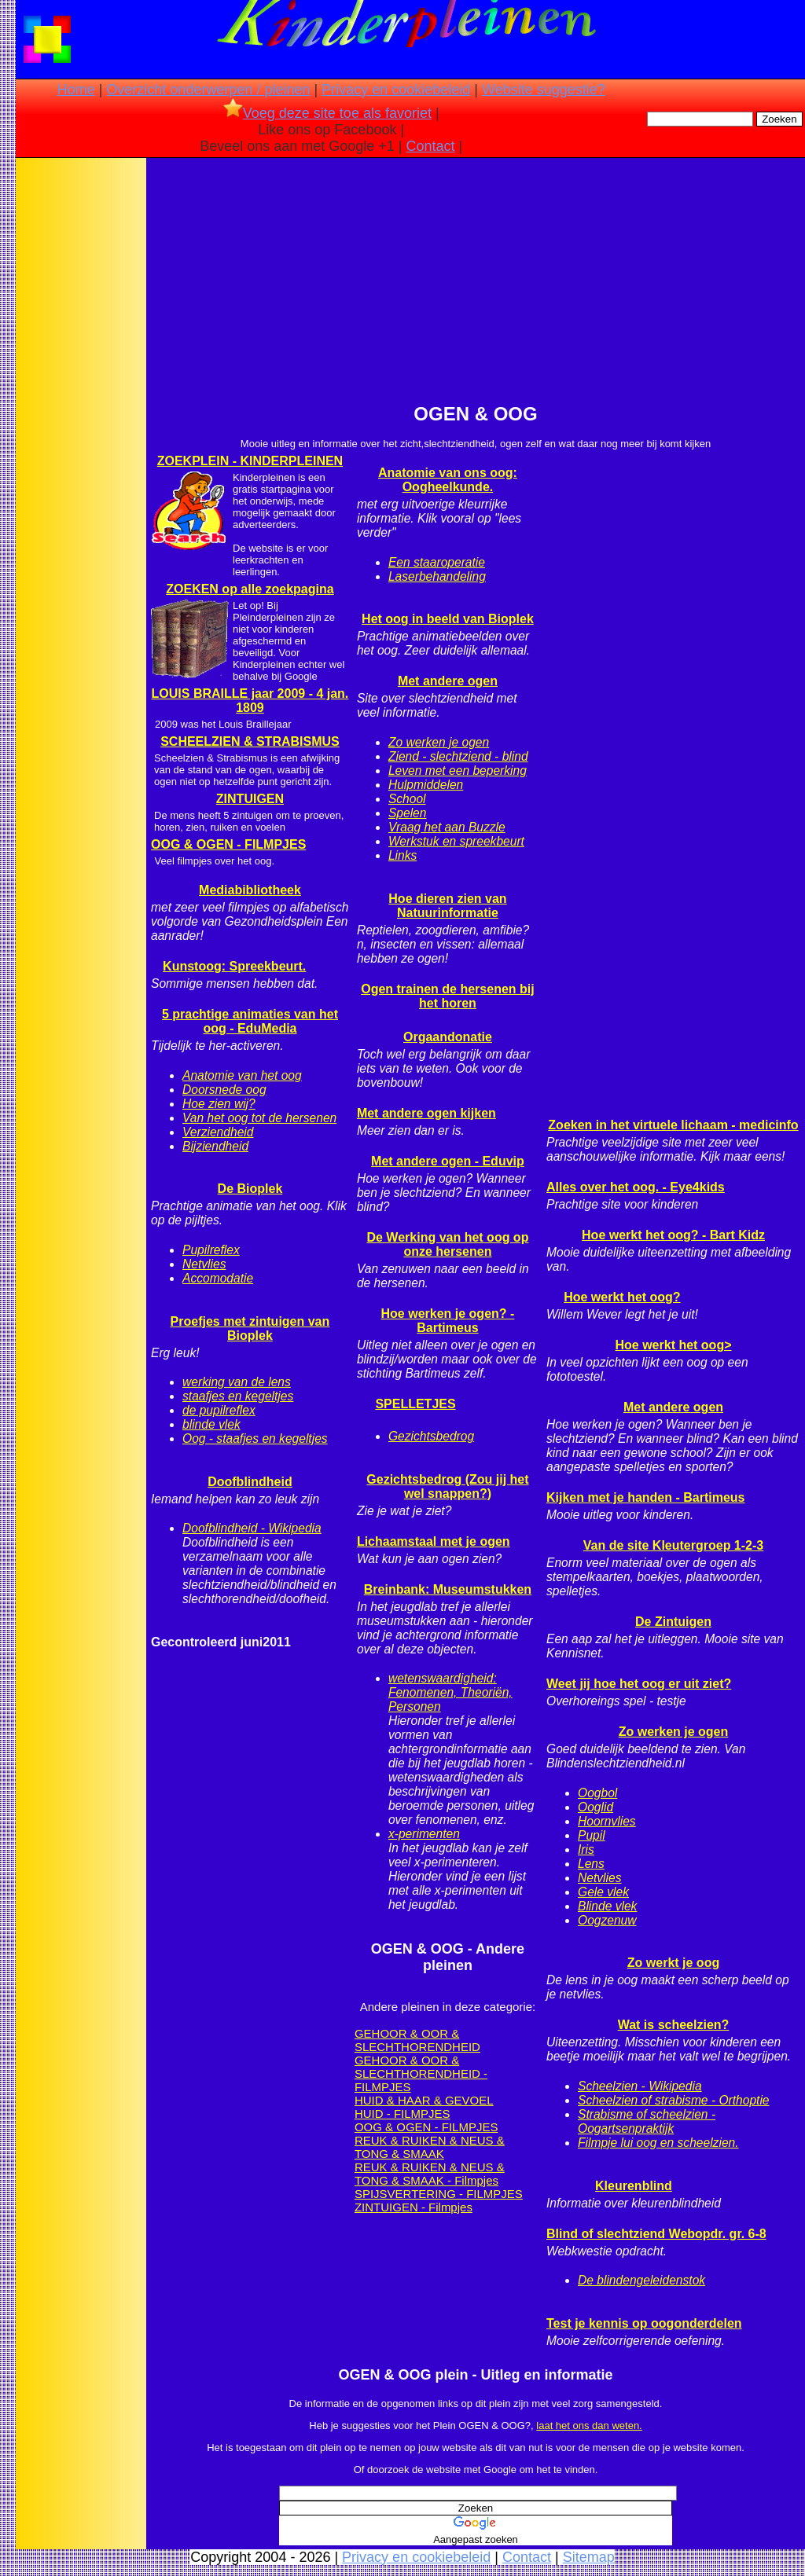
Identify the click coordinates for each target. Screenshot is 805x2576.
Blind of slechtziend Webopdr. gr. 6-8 (656, 2233)
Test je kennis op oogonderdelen (644, 2323)
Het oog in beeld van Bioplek (448, 619)
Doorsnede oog (224, 1089)
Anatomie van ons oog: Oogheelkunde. (447, 480)
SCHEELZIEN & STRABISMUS (250, 741)
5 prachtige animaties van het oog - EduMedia (250, 1021)
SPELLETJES (415, 1404)
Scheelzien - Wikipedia (640, 2086)
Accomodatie (217, 1278)
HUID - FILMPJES (402, 2113)
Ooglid (595, 1807)
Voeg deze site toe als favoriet (327, 113)
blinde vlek (211, 1424)
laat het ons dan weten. (588, 2425)
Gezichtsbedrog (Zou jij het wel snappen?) (447, 1486)
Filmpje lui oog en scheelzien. (658, 2142)
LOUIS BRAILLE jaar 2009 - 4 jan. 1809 (250, 700)
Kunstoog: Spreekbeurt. (234, 966)
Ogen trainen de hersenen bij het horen (448, 996)
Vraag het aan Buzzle (446, 827)
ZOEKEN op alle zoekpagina (249, 589)
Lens (591, 1863)
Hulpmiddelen (425, 784)
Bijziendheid (215, 1146)
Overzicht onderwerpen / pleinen (208, 89)
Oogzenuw (607, 1920)
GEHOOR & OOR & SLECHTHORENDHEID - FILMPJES (421, 2073)
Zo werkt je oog (673, 1962)
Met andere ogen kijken (426, 1113)
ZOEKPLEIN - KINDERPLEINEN (250, 461)
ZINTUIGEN (250, 798)
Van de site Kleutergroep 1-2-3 (673, 1545)
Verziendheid (217, 1132)
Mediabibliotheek (250, 890)
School (407, 798)
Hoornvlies (607, 1821)
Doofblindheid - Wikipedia (252, 1528)
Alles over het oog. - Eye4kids (635, 1187)
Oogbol (597, 1793)
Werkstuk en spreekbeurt (456, 841)
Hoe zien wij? (218, 1103)
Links (402, 855)
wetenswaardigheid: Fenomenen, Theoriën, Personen (450, 1692)
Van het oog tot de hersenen (259, 1118)
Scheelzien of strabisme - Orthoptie (674, 2100)
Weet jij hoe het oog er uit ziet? (638, 1683)
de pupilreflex (218, 1410)
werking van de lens (236, 1382)
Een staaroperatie (436, 562)
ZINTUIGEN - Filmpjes (413, 2207)
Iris (586, 1849)
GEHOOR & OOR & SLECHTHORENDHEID (417, 2040)
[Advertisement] (81, 408)
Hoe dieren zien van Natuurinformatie (447, 905)
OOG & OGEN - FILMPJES (228, 844)
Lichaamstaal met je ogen (433, 1541)
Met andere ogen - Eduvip (447, 1161)
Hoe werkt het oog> (673, 1345)
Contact (430, 146)
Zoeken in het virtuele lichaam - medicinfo (673, 1125)
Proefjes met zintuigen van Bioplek (250, 1328)
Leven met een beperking (457, 770)
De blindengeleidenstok (641, 2280)
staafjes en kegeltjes (237, 1396)
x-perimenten (424, 1833)
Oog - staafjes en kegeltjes (255, 1438)
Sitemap (589, 2557)
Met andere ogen (448, 681)
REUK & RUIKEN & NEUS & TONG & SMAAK (430, 2147)
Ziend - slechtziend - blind (458, 756)
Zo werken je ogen (438, 742)
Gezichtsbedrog (431, 1436)
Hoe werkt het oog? (622, 1297)
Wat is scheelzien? (674, 2024)
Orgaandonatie (447, 1037)
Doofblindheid (250, 1481)
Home (76, 89)
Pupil (591, 1835)
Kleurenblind (633, 2186)
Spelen (407, 813)
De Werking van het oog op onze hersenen (447, 1244)
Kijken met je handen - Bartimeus (645, 1497)
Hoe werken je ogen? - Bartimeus (448, 1320)
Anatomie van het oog (242, 1075)
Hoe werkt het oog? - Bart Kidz (673, 1235)
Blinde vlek (607, 1906)
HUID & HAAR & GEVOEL (424, 2100)
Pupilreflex (211, 1250)
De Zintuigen (673, 1621)
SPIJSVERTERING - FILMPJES (439, 2193)
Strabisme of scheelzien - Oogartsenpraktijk (646, 2121)
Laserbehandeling (437, 576)
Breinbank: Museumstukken (447, 1589)
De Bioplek (250, 1188)
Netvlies (204, 1264)
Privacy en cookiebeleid (396, 89)
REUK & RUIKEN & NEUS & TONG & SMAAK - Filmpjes (430, 2173)
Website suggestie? (543, 89)
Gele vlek (603, 1892)
